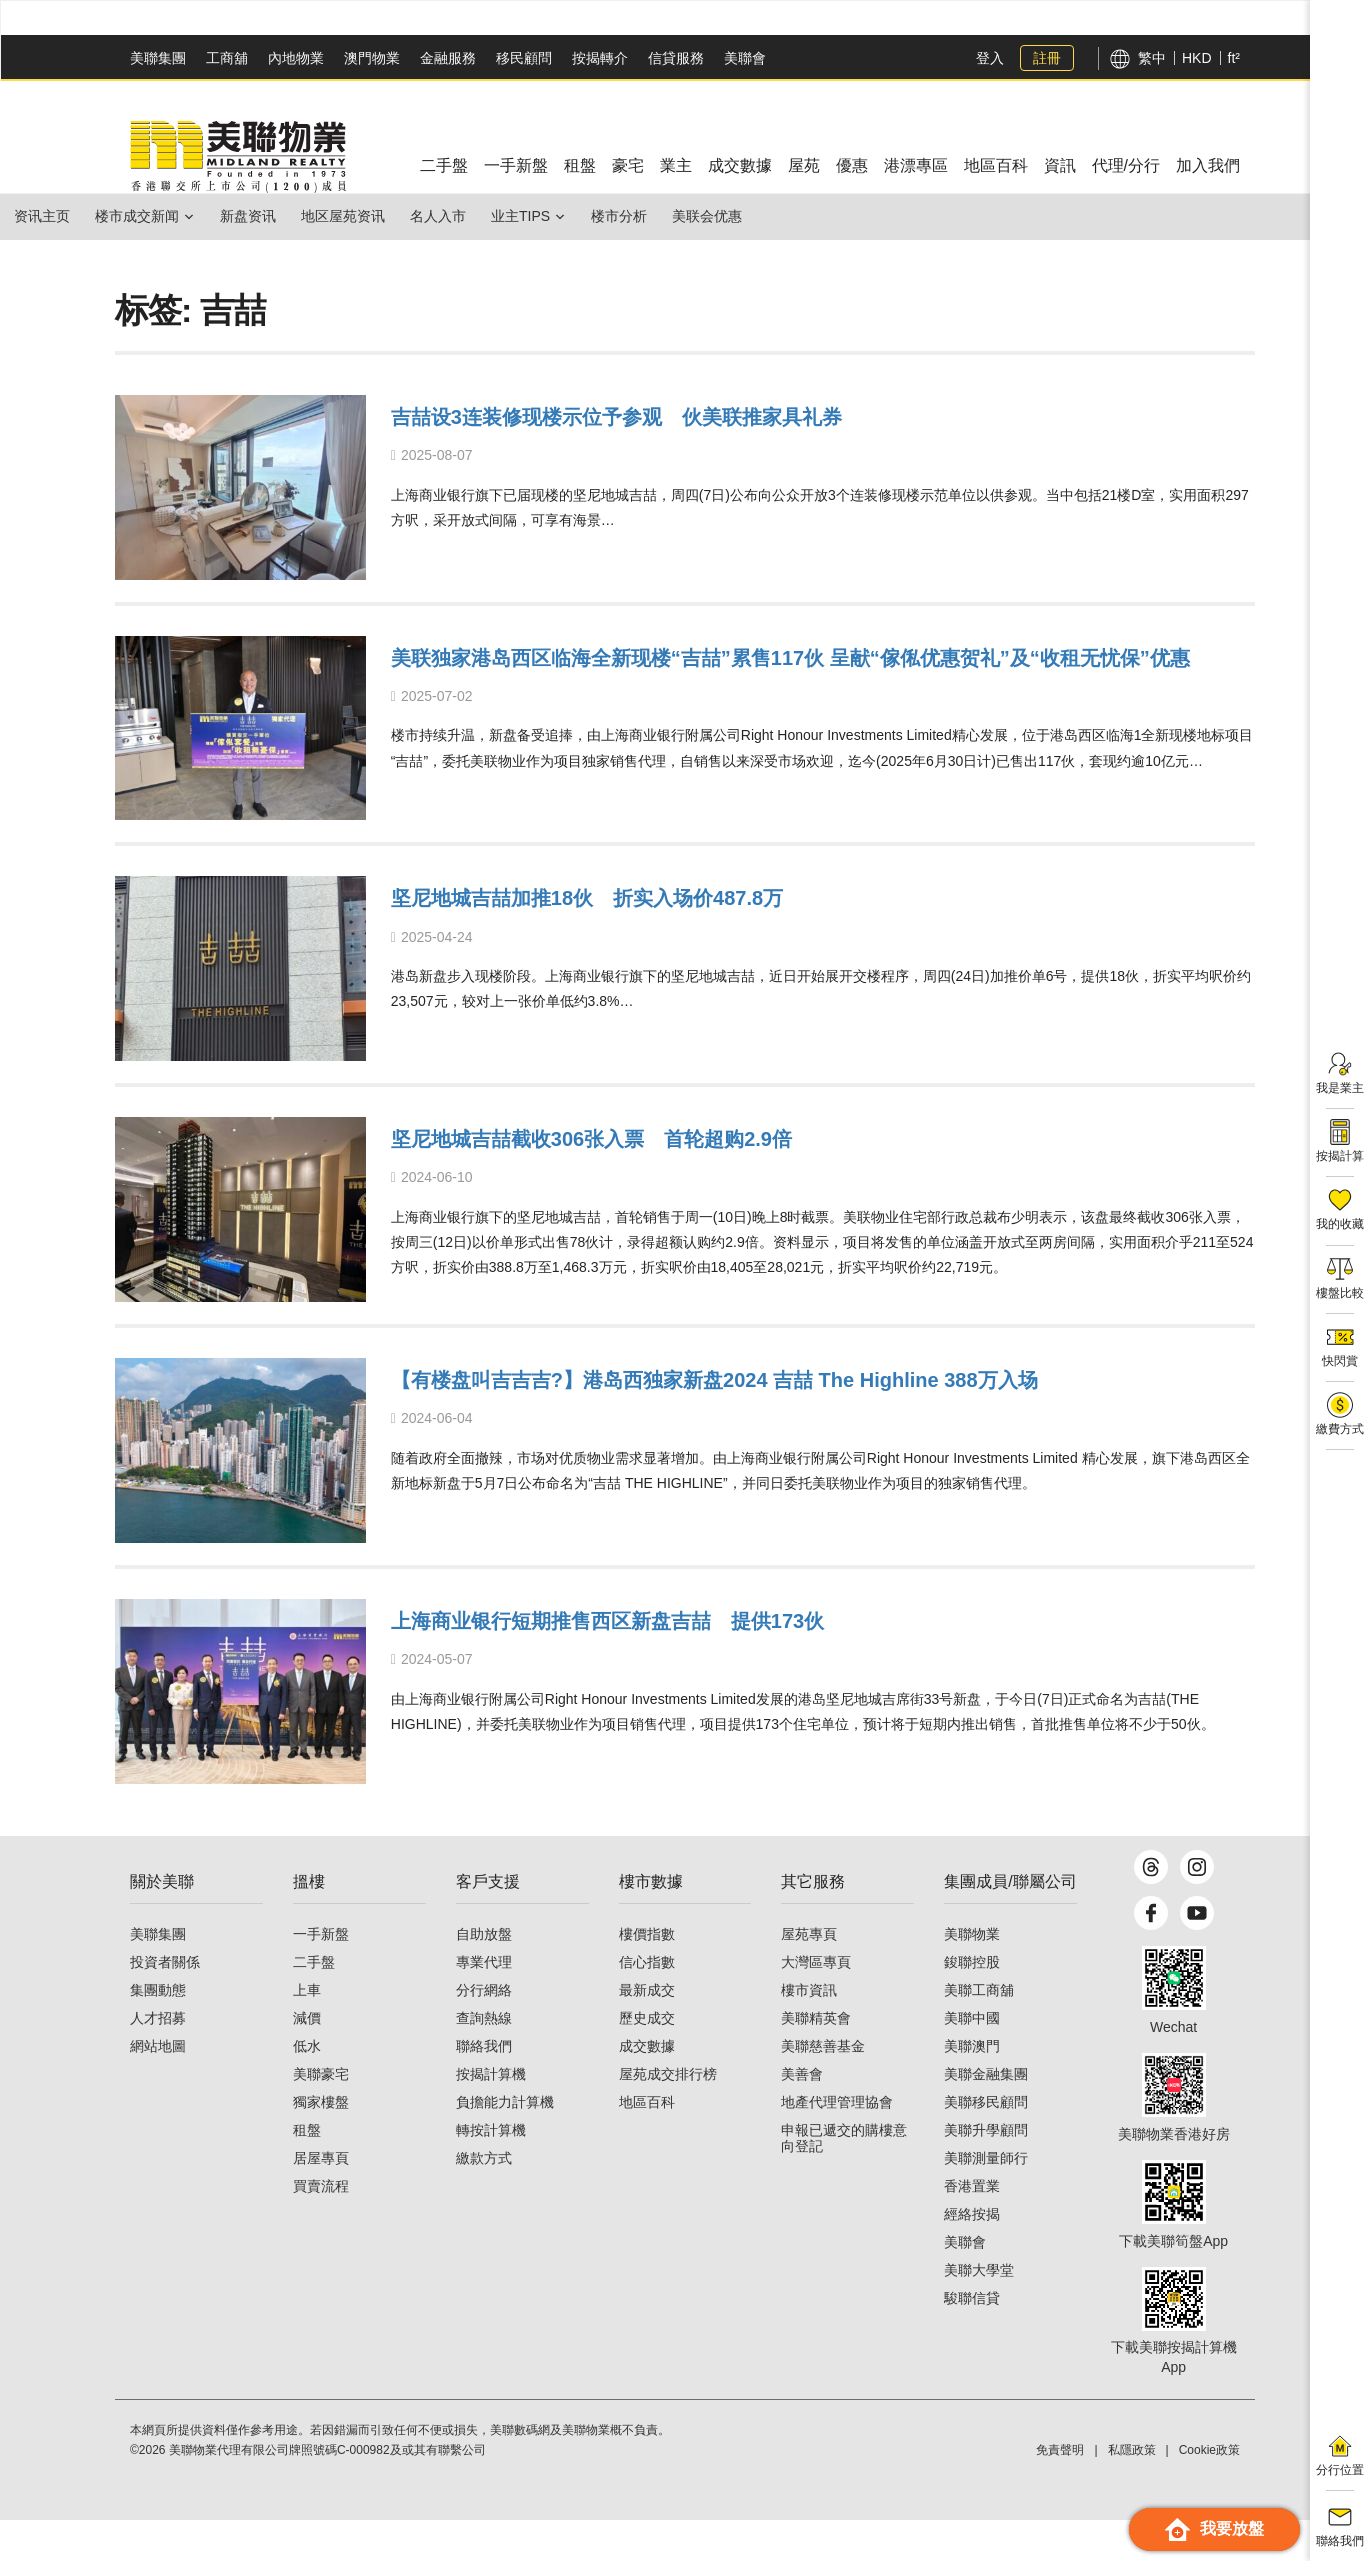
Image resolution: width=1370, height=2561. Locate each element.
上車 (307, 2031)
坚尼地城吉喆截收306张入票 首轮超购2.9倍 (672, 1139)
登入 (990, 58)
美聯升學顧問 (986, 2171)
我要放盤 (1214, 2529)
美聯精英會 (816, 2059)
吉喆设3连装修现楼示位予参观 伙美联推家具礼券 (707, 414)
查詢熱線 (484, 2059)
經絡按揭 (972, 2255)
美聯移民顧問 (986, 2143)
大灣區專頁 (816, 2003)
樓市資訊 (809, 2031)
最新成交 (647, 2031)
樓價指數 (647, 1975)
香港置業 (972, 2227)
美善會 (802, 2115)
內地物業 (296, 58)
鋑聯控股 (972, 2003)
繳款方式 (484, 2199)
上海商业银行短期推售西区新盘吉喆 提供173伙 (694, 1623)
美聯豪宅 (321, 2115)
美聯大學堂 (979, 2311)
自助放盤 (484, 1975)
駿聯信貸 (972, 2339)
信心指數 (647, 2003)
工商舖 (227, 58)
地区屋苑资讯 (399, 216)
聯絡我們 (484, 2087)
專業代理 (484, 2003)
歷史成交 (647, 2059)
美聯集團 (158, 58)
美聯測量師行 (986, 2199)
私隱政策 (1132, 2491)
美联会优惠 (827, 216)
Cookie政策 (1209, 2491)
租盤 (307, 2171)
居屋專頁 (321, 2199)
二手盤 (314, 2003)
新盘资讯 (288, 216)
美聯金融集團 (986, 2115)
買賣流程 (321, 2227)
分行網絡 (484, 2031)
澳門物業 (372, 58)
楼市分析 (723, 216)
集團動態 (158, 2031)
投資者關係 (165, 2003)
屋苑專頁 (809, 1975)
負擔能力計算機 (505, 2143)
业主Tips (608, 216)
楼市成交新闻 (161, 216)
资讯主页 (50, 216)
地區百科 (647, 2143)
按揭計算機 (491, 2115)
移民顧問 (524, 58)
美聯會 (745, 58)
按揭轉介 (600, 58)
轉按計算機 (491, 2171)
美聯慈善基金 (823, 2087)
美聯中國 (972, 2059)
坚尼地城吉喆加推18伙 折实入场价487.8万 (665, 898)
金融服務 (448, 58)
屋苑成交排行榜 (668, 2115)
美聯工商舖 (979, 2031)
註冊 (1047, 58)
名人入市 (510, 216)
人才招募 (158, 2059)
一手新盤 (321, 1975)
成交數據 (647, 2087)
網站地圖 (158, 2087)
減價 (307, 2059)
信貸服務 (676, 58)
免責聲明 (1060, 2491)
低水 (307, 2087)
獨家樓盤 (321, 2143)
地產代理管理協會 (837, 2143)
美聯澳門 (972, 2087)
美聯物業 (972, 1975)
